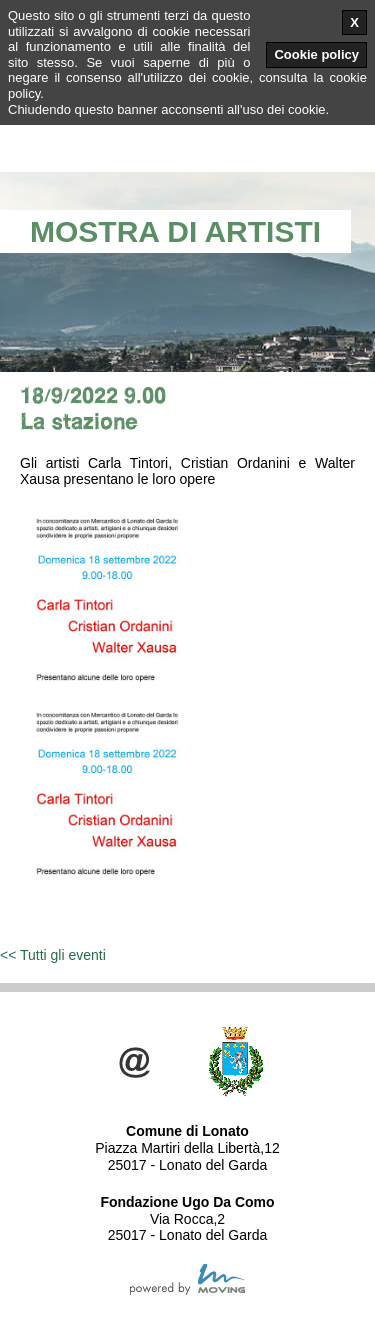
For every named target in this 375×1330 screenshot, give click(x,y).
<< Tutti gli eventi (53, 955)
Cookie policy (316, 54)
